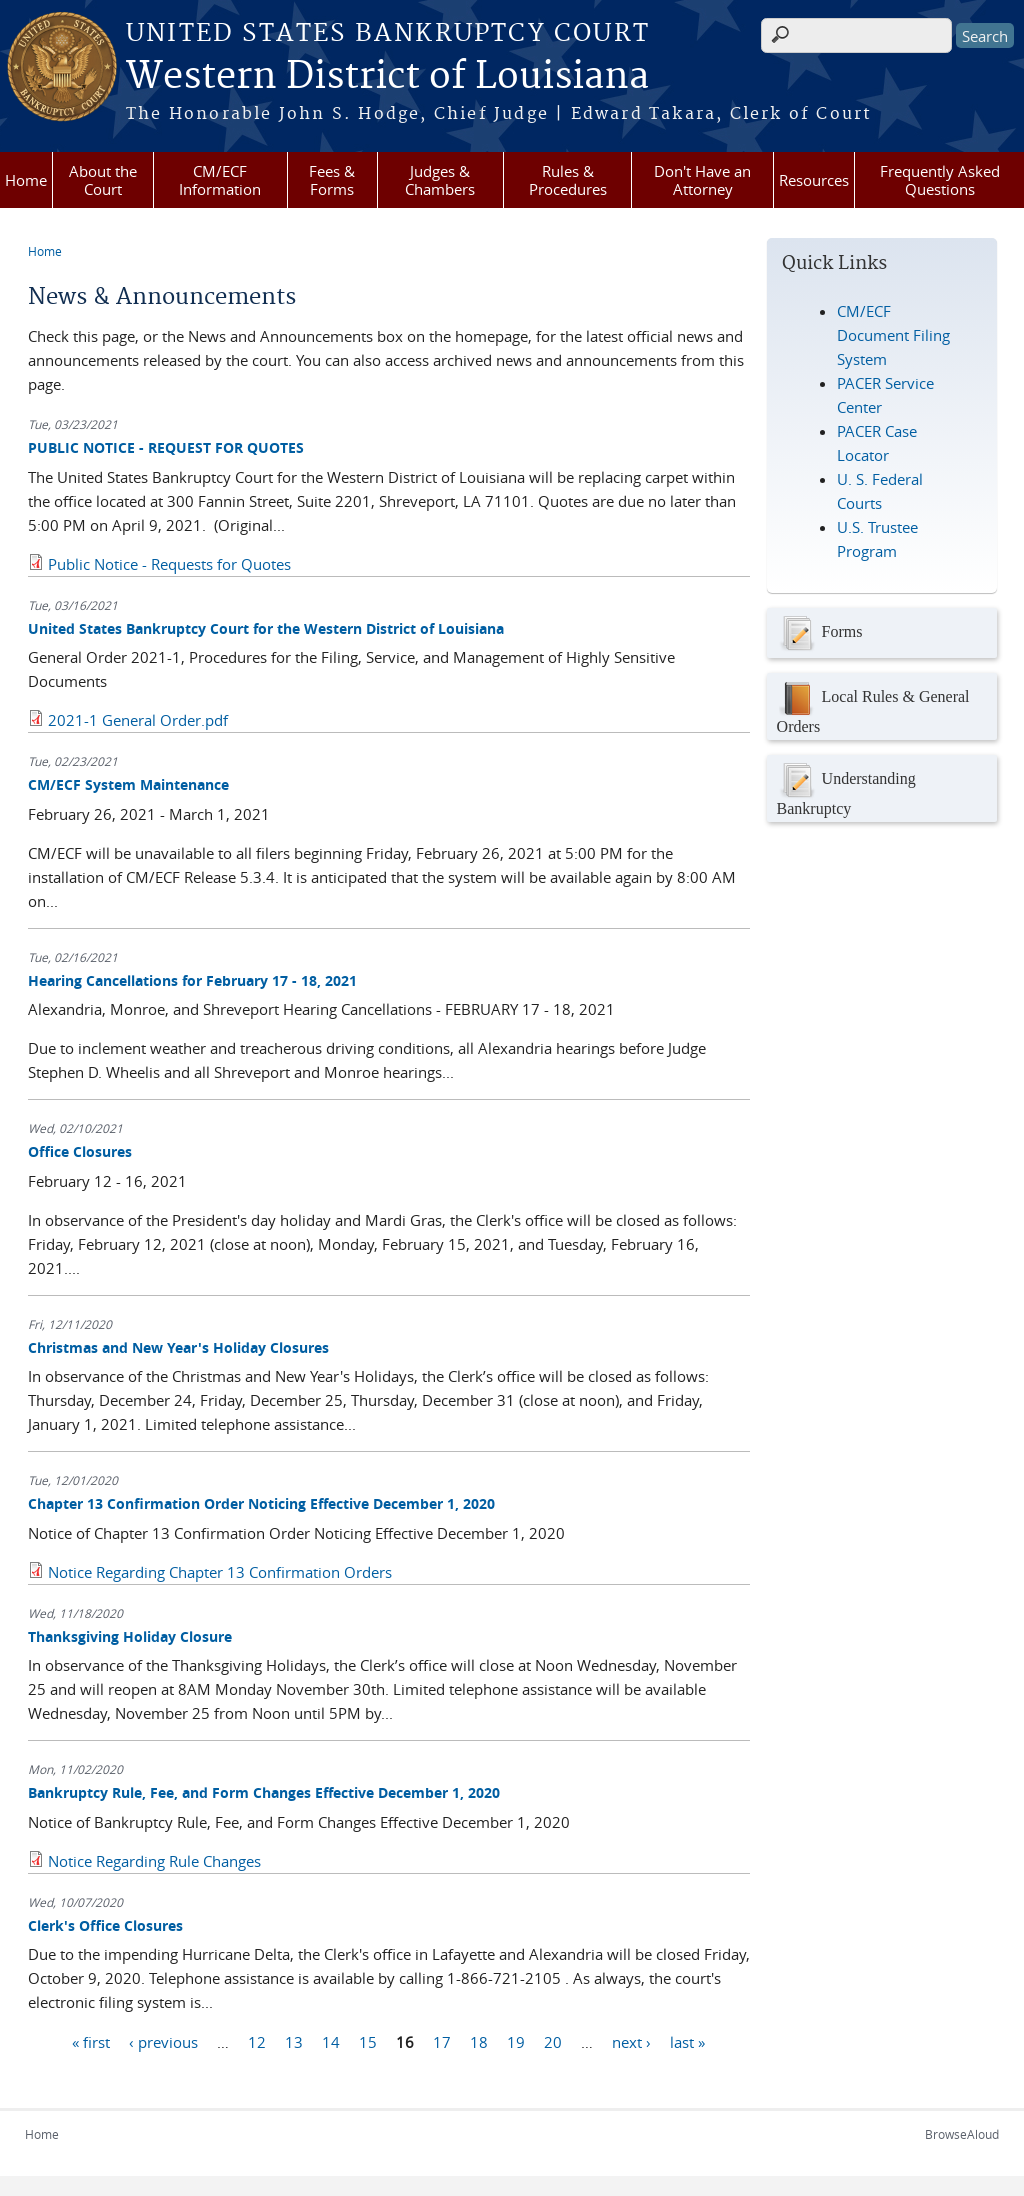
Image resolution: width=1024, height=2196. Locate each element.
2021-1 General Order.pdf (138, 720)
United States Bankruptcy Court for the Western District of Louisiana (266, 628)
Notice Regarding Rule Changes (154, 1861)
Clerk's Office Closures (105, 1925)
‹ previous (163, 2041)
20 (553, 2041)
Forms (820, 633)
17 (442, 2041)
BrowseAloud (962, 2134)
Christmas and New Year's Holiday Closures (178, 1347)
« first (91, 2041)
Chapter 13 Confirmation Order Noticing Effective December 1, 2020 (261, 1503)
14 (331, 2041)
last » (687, 2041)
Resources (814, 180)
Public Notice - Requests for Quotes (169, 564)
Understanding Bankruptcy (846, 788)
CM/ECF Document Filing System (893, 335)
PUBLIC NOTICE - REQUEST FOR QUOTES (166, 447)
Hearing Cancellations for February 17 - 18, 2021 (192, 980)
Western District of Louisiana (387, 77)
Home (26, 180)
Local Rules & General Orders (873, 706)
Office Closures (80, 1151)
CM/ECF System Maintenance (128, 784)
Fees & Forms (332, 180)
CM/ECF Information (220, 180)
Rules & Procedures (568, 180)
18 (479, 2041)
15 (368, 2041)
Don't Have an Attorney (702, 180)
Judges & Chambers (440, 180)
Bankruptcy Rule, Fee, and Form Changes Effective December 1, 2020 (264, 1792)
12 (257, 2041)
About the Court (103, 180)
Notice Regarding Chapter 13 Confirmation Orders (220, 1572)
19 (516, 2041)
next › (631, 2041)
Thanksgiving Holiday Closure (130, 1636)
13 (294, 2041)
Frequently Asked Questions (940, 180)
